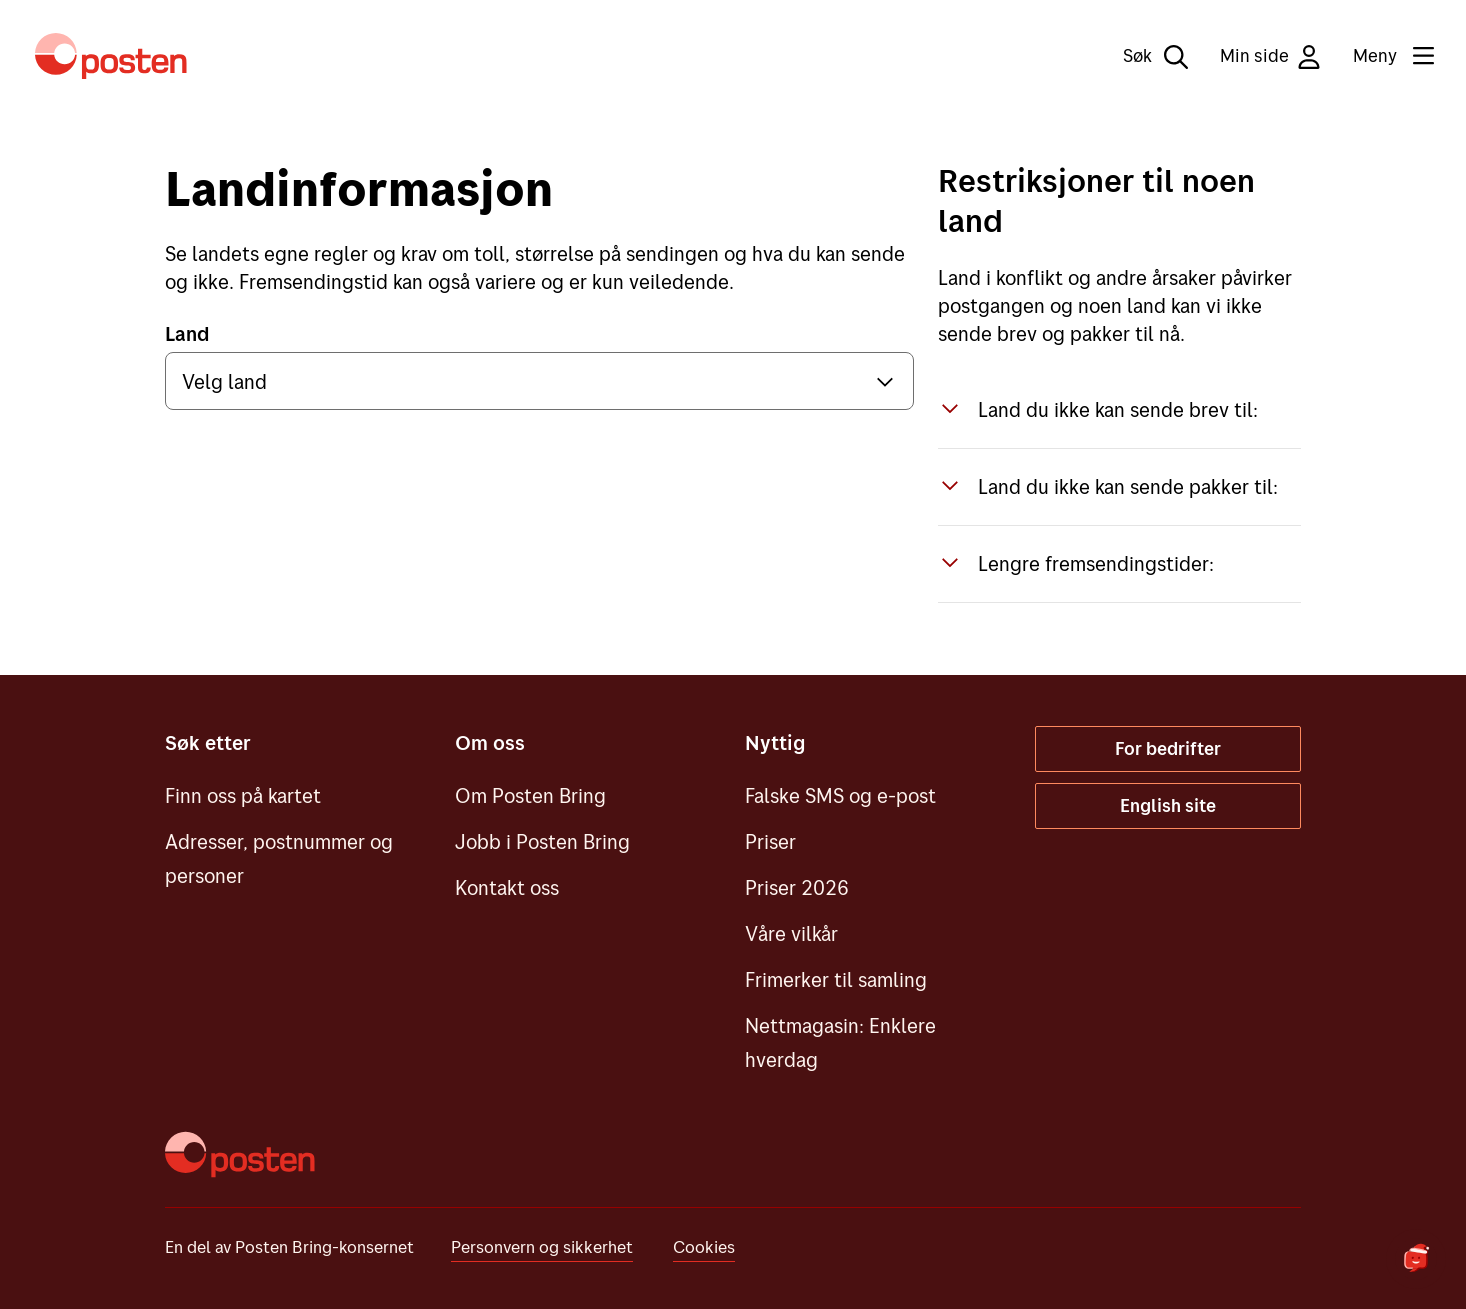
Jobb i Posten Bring (542, 841)
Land (187, 333)
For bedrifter (1168, 748)
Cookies (704, 1246)
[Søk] (1141, 56)
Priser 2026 (797, 887)
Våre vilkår (791, 933)
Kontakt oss (507, 887)
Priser (770, 841)
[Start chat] (1416, 1259)
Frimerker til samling (836, 979)
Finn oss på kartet (243, 795)
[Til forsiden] (111, 56)
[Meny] (1377, 56)
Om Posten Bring (530, 795)
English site (1168, 805)
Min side (1270, 56)
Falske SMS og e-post (840, 795)
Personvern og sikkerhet (542, 1246)
